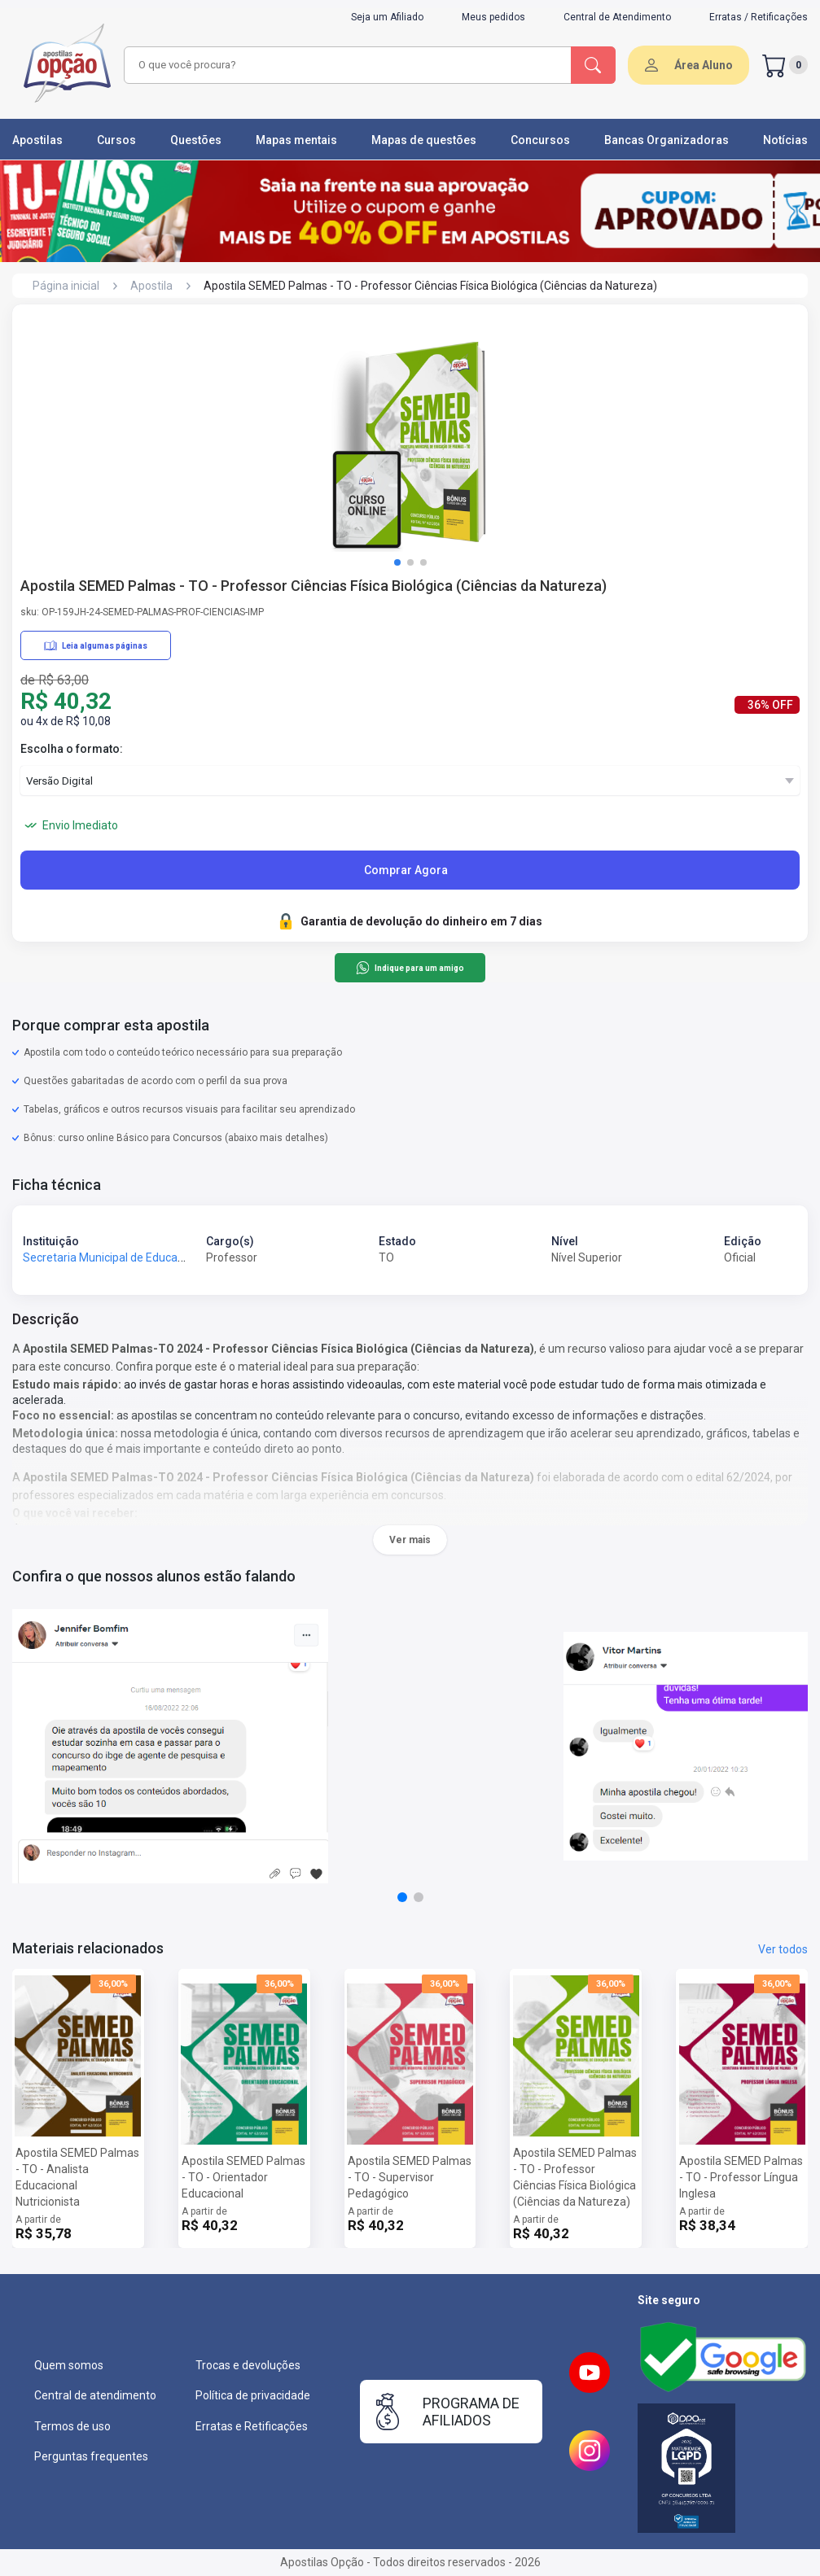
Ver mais (410, 1540)
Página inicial (66, 285)
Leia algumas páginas (95, 645)
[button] (397, 562)
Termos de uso (72, 2426)
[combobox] (345, 65)
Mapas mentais (296, 140)
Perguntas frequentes (91, 2456)
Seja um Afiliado (387, 17)
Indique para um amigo (410, 967)
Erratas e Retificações (251, 2426)
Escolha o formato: (71, 748)
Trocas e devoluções (247, 2365)
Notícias (785, 140)
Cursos (116, 140)
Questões (195, 140)
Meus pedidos (493, 17)
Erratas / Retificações (758, 17)
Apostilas (37, 140)
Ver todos (783, 1949)
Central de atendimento (95, 2395)
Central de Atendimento (617, 17)
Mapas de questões (423, 140)
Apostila (151, 285)
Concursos (540, 140)
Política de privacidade (252, 2395)
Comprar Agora (406, 870)
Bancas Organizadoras (666, 140)
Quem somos (68, 2365)
